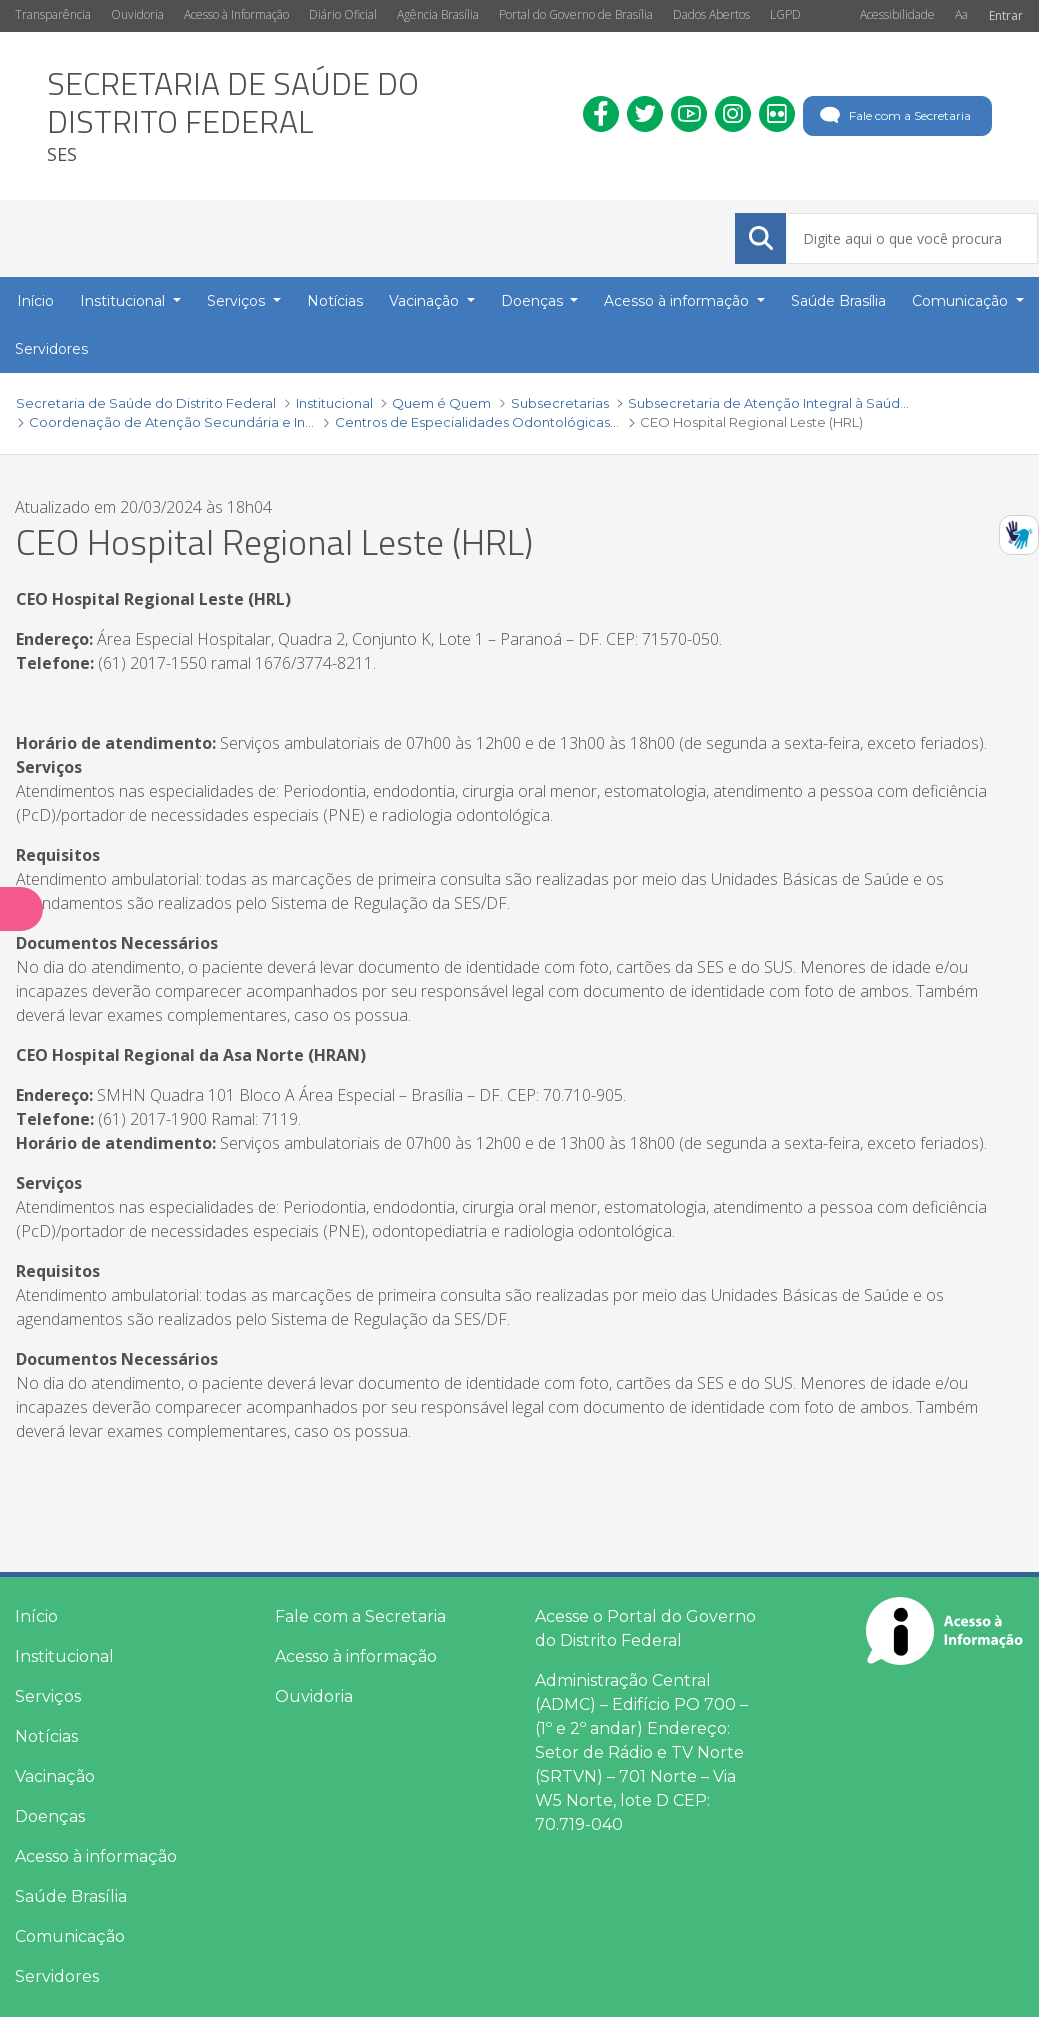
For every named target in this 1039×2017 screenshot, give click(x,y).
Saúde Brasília (71, 1896)
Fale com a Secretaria (893, 116)
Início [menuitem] (35, 301)
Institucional (64, 1656)
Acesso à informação (96, 1856)
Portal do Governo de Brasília (576, 14)
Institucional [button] (124, 301)
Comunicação (70, 1936)
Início (36, 1616)
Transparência (53, 14)
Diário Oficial (343, 14)
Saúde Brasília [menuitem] (838, 301)
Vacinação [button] (426, 301)
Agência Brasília (438, 14)
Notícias (46, 1736)
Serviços (48, 1696)
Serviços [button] (238, 301)
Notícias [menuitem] (335, 301)
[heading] (300, 116)
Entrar (1006, 15)
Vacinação (55, 1776)
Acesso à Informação (236, 14)
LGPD (785, 14)
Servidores (57, 1976)
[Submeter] (761, 238)
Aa (961, 14)
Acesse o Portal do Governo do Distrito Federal (645, 1628)
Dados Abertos (711, 14)
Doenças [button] (534, 301)
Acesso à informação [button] (678, 301)
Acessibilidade (897, 14)
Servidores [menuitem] (51, 349)
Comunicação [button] (962, 301)
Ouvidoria (137, 14)
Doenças (50, 1816)
